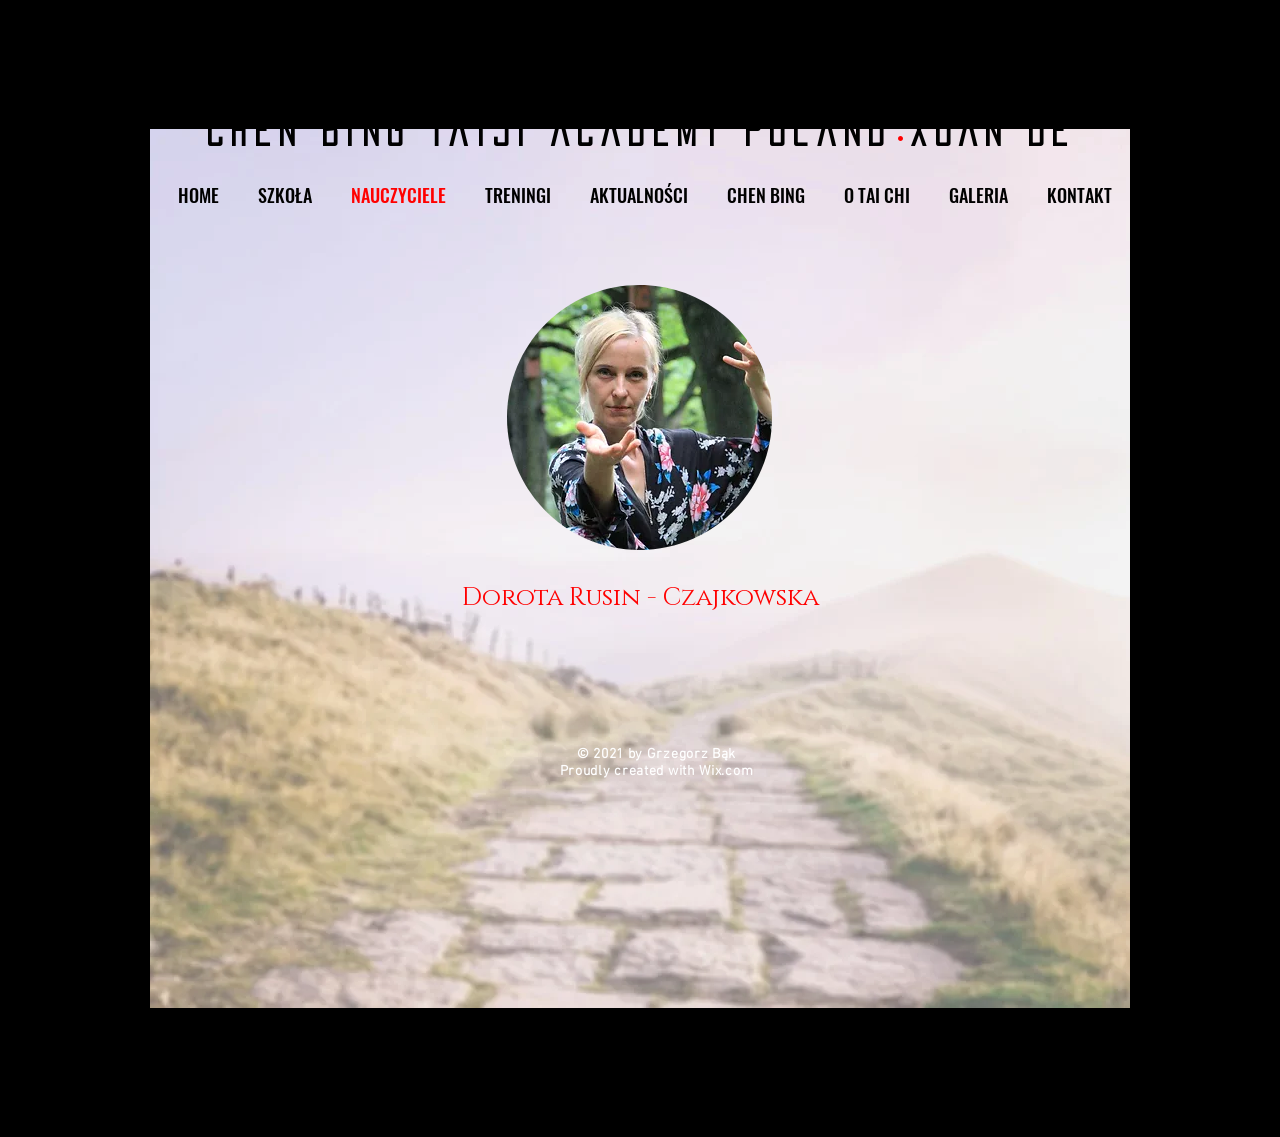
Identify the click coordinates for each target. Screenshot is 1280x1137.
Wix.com (726, 771)
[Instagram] (1062, 24)
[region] (640, 453)
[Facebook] (1101, 24)
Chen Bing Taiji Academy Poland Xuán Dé (640, 131)
